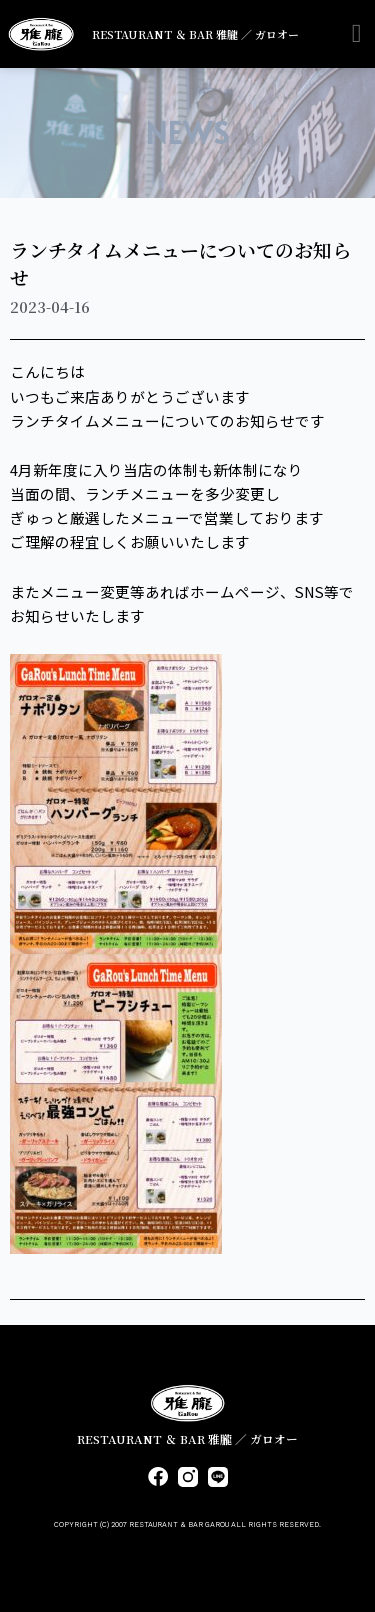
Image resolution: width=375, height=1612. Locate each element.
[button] (356, 34)
